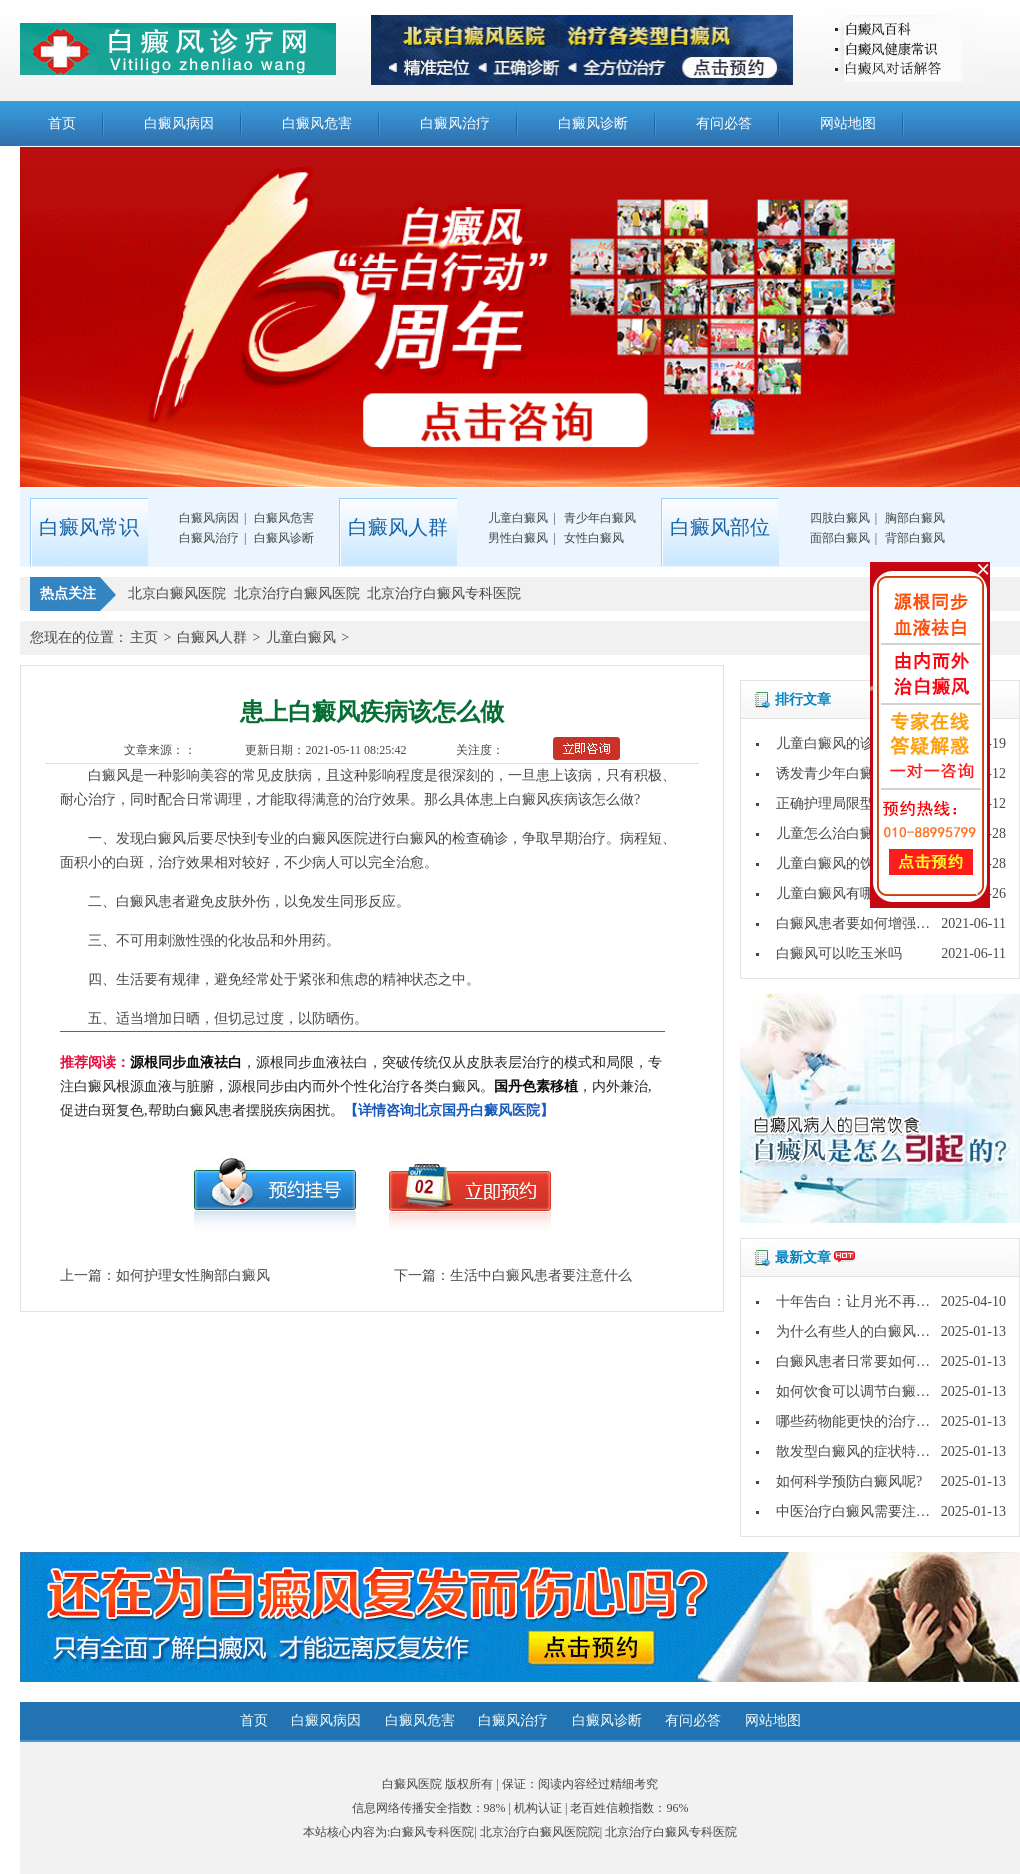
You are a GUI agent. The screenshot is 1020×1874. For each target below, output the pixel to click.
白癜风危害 (317, 123)
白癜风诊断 (593, 123)
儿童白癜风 (518, 518)
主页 (144, 637)
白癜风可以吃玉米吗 (839, 953)
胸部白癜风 (915, 518)
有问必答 (724, 123)
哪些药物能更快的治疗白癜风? (870, 1421)
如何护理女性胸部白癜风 (193, 1275)
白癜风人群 (212, 637)
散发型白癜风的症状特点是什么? (877, 1451)
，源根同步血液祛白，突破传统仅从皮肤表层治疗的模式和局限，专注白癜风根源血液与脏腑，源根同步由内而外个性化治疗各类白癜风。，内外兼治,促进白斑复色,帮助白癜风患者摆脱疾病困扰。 (361, 1086)
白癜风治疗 (455, 123)
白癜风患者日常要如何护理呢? (870, 1361)
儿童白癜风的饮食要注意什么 (867, 863)
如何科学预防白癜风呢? (849, 1481)
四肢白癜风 (840, 518)
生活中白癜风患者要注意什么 (541, 1275)
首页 (62, 123)
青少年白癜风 (600, 518)
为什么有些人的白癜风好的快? (870, 1331)
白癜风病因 (179, 123)
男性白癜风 (518, 538)
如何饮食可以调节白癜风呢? (863, 1391)
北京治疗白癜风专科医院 (671, 1832)
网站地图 (848, 123)
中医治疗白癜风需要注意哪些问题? (884, 1511)
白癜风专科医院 (432, 1832)
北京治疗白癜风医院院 (540, 1832)
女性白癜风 (594, 538)
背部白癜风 (915, 538)
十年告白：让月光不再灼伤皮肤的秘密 (895, 1301)
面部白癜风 (840, 538)
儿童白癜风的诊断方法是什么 (867, 743)
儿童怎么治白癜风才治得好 (860, 833)
